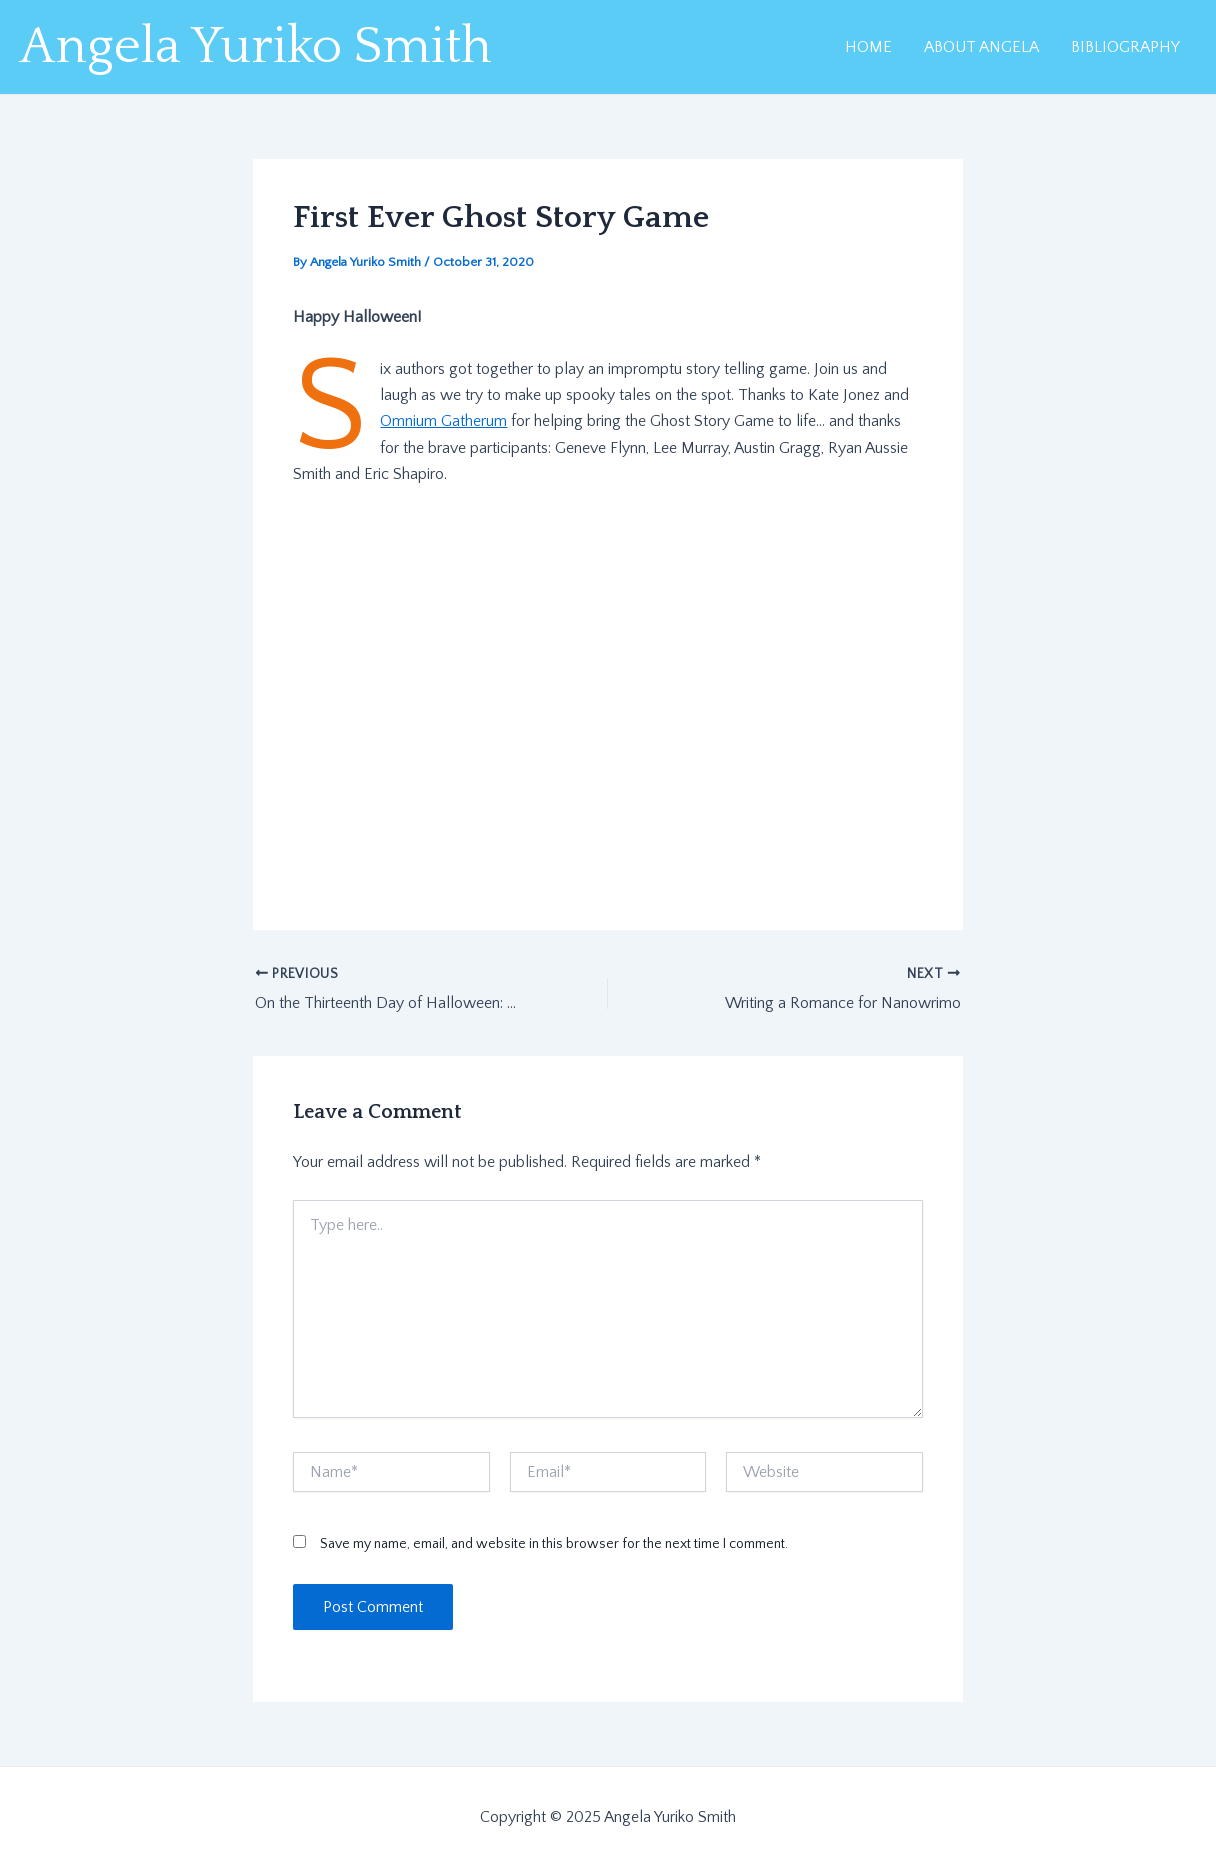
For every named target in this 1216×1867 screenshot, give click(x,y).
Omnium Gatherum (443, 421)
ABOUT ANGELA (981, 47)
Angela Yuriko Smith (256, 47)
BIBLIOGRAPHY (1125, 47)
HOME (868, 47)
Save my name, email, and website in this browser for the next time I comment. (554, 1544)
